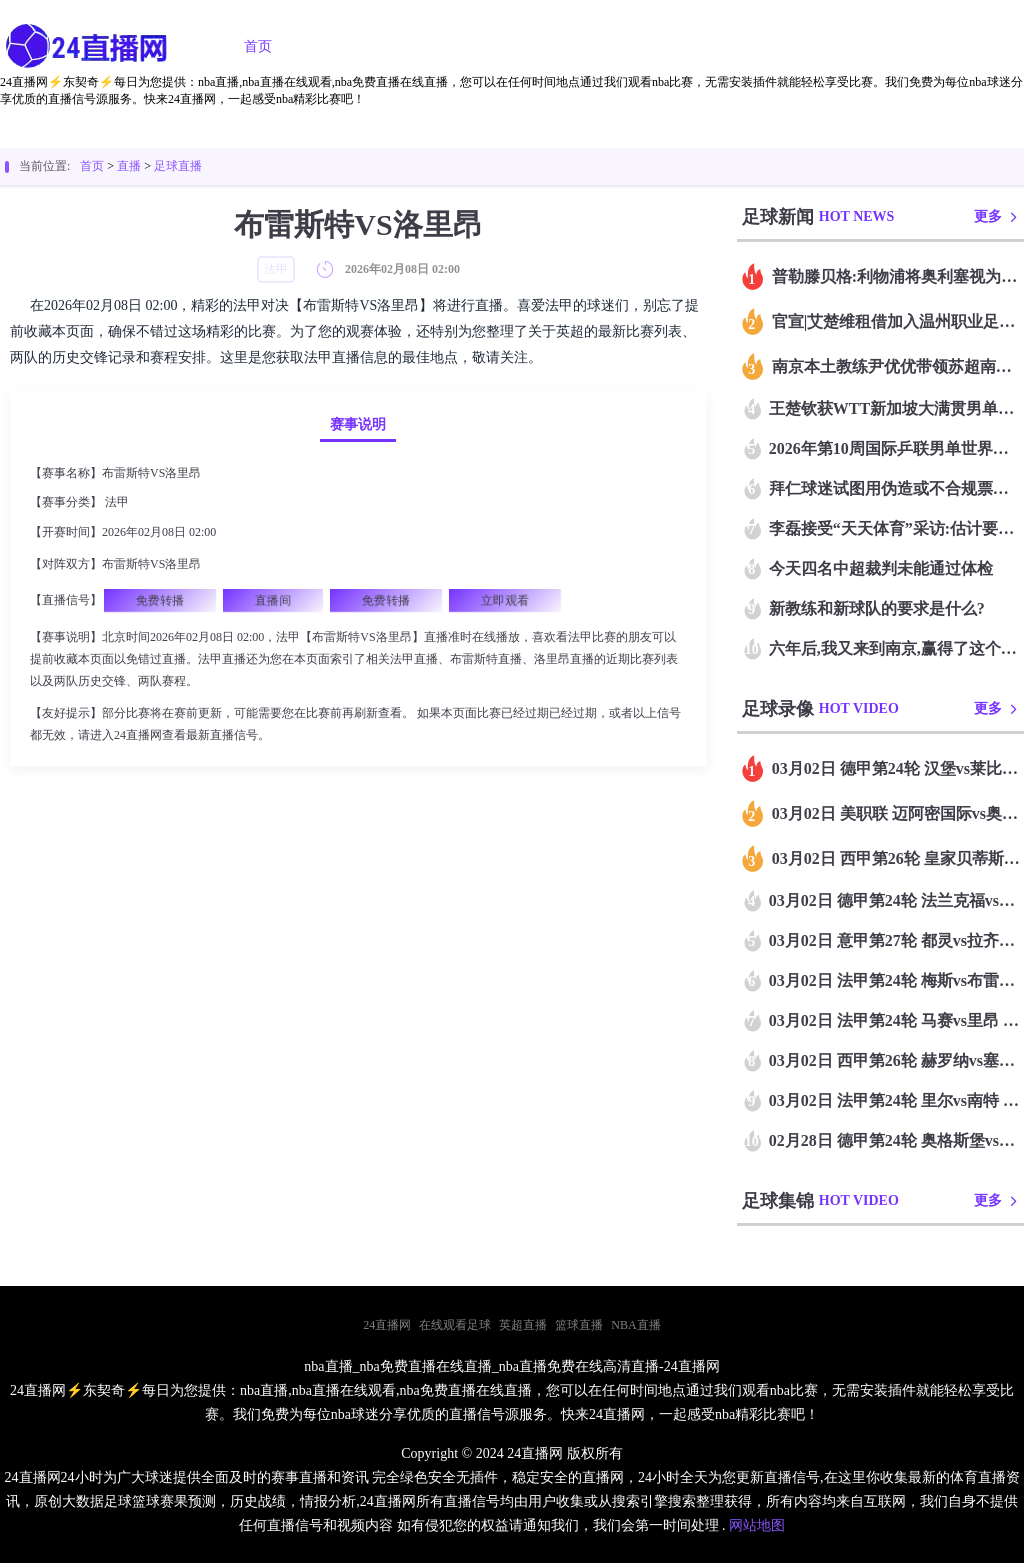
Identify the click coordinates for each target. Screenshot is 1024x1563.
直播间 (273, 600)
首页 (258, 46)
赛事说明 (358, 424)
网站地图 (757, 1525)
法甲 (117, 502)
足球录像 (580, 46)
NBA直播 (635, 1325)
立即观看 (505, 600)
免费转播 (160, 600)
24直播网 (387, 1325)
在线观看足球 (455, 1325)
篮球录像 (692, 46)
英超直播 (523, 1325)
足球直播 (356, 46)
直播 (129, 166)
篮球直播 (468, 46)
